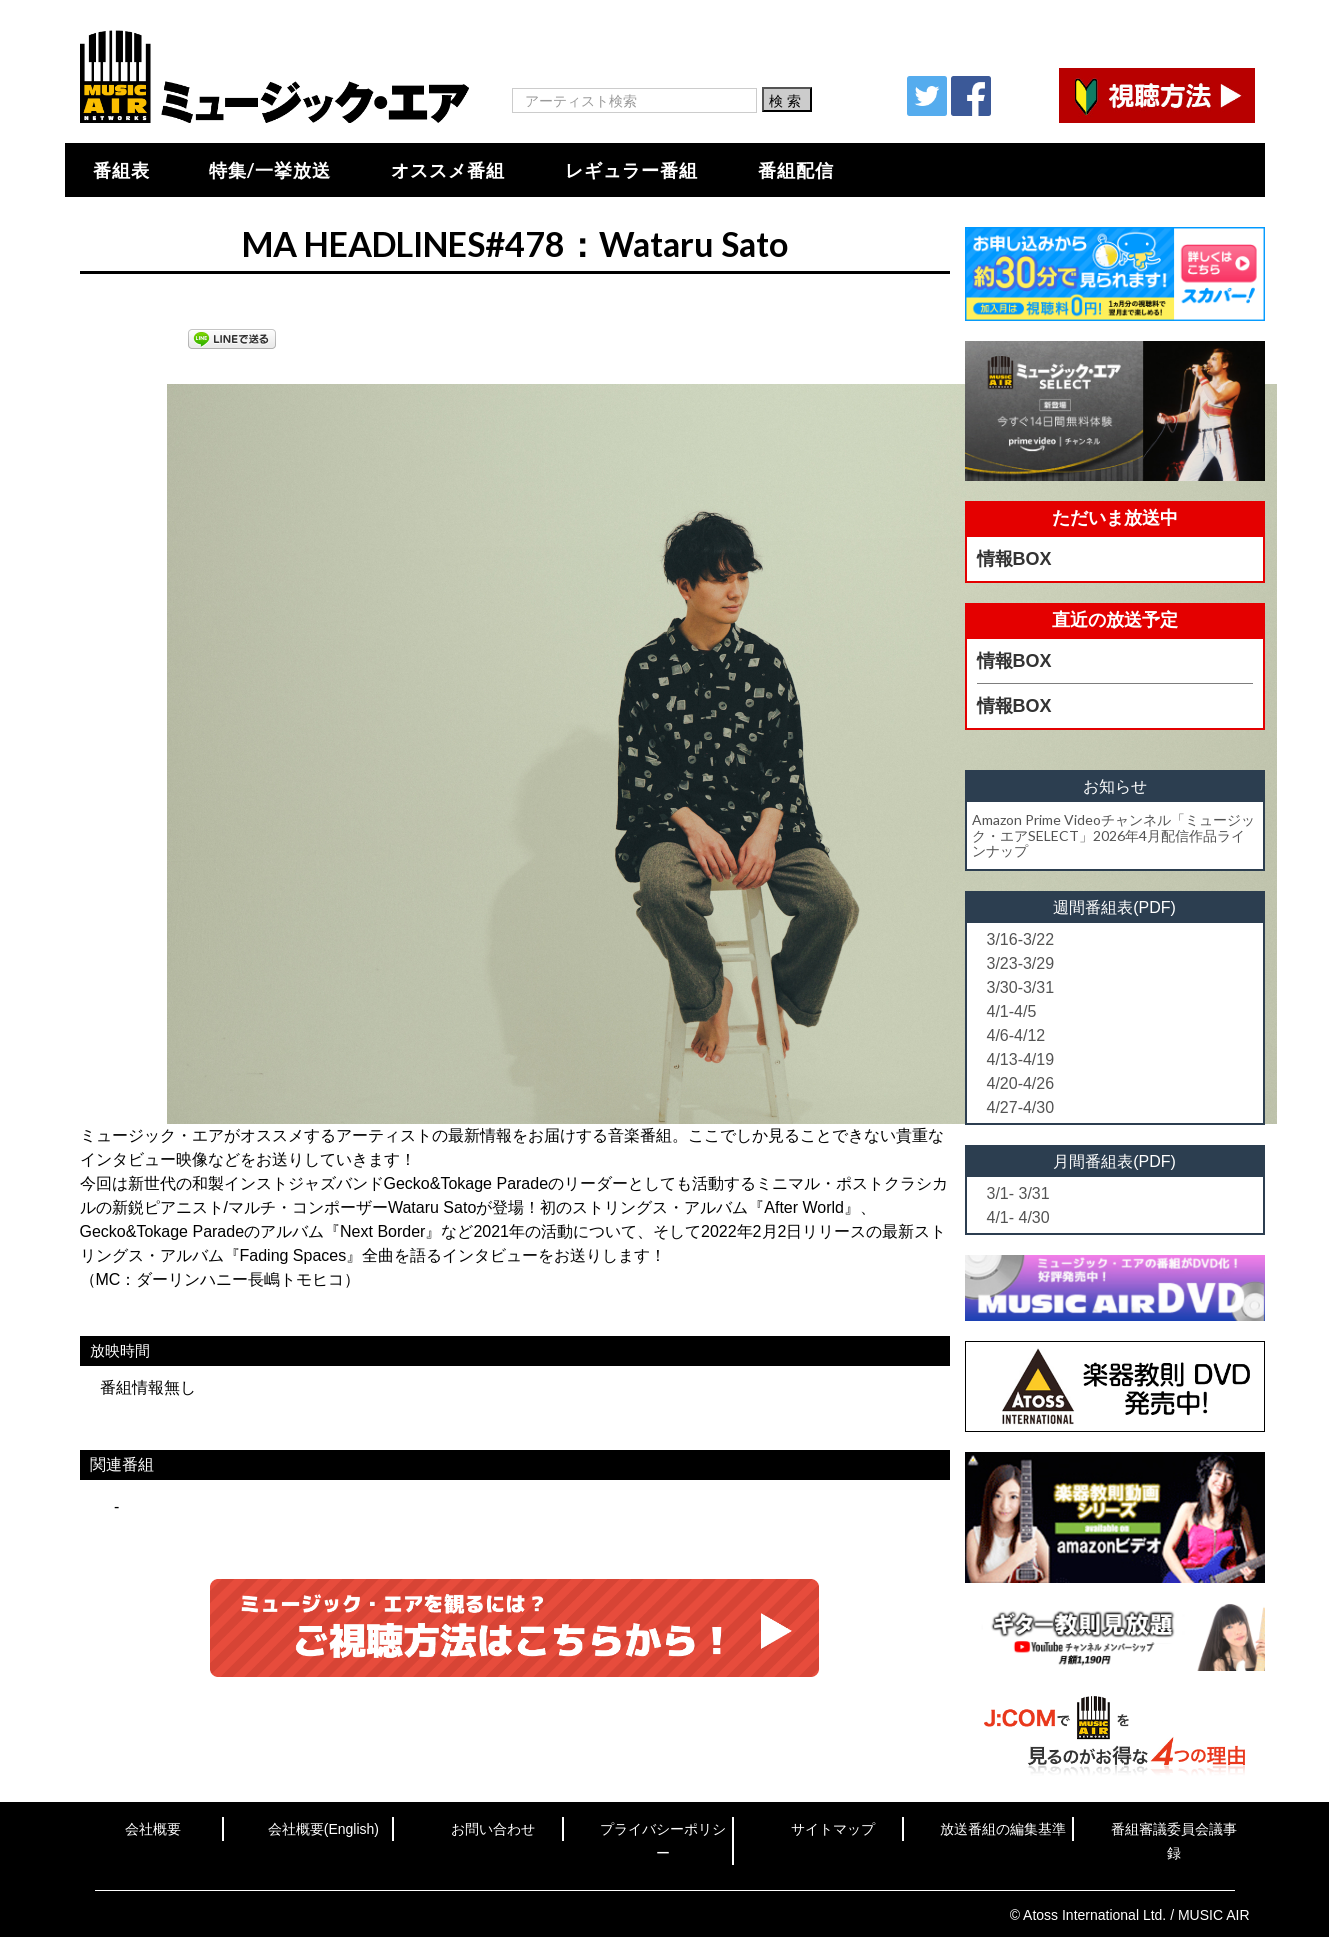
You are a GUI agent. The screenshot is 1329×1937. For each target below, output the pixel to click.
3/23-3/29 (1021, 963)
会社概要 (153, 1829)
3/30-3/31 (1021, 987)
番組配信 (796, 170)
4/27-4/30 (1021, 1107)
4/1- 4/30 (1018, 1217)
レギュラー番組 (631, 170)
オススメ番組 (448, 170)
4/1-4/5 (1012, 1011)
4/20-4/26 (1021, 1083)
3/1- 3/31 (1018, 1193)
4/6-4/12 (1016, 1035)
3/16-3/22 (1021, 939)
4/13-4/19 (1021, 1059)
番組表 (121, 170)
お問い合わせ (493, 1829)
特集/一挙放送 (270, 170)
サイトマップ (833, 1829)
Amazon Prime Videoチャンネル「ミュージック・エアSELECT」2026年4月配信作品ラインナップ (1113, 835)
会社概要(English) (323, 1829)
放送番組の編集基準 (1003, 1829)
